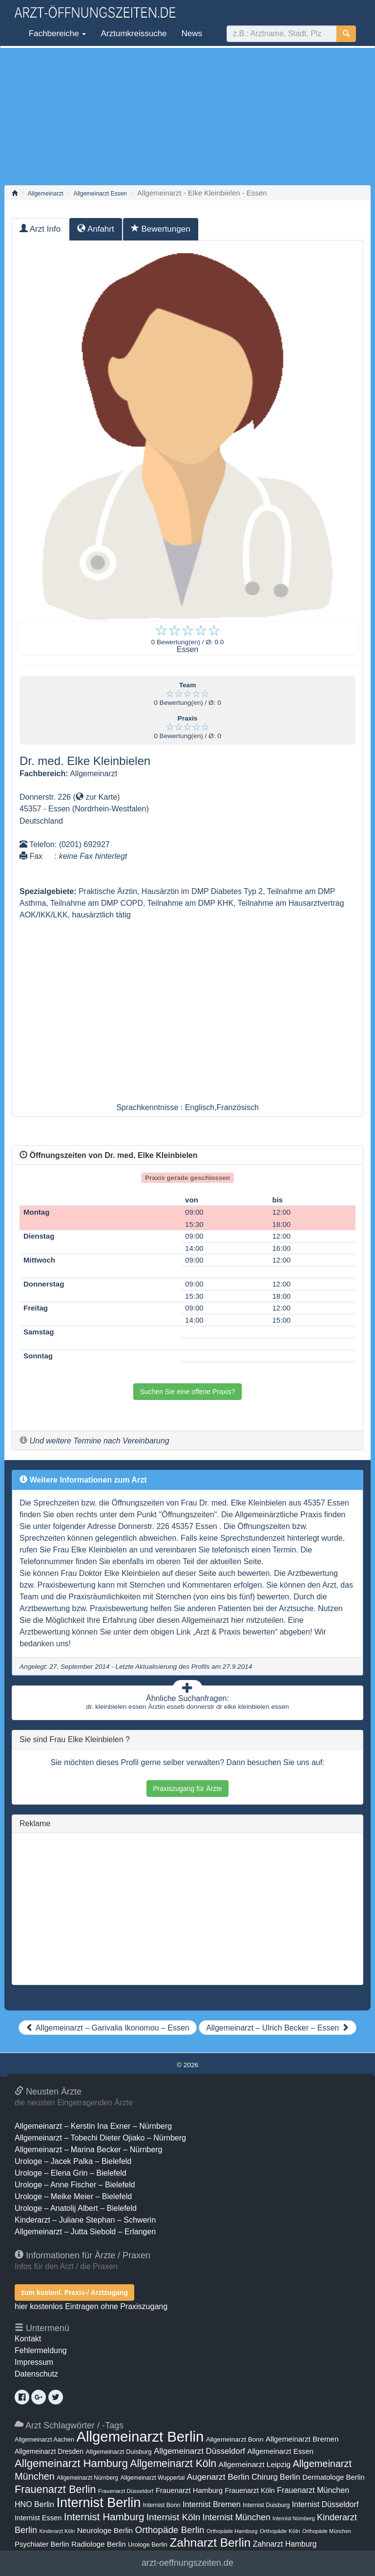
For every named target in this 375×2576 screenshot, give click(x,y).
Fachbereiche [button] (56, 33)
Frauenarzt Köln (249, 2490)
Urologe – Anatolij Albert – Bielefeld (76, 2208)
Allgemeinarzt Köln (173, 2463)
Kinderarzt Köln (57, 2531)
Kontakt (28, 2339)
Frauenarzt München (313, 2490)
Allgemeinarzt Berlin (140, 2436)
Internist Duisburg (266, 2505)
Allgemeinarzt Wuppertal (152, 2477)
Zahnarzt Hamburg (285, 2544)
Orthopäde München (326, 2531)
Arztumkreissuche (134, 33)
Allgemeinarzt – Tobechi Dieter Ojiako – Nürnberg (100, 2138)
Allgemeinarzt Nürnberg (87, 2477)
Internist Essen (38, 2518)
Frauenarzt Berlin (55, 2489)
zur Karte (96, 797)
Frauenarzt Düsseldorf (125, 2491)
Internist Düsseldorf (325, 2504)
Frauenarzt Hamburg (189, 2490)
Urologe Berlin (147, 2544)
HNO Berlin (34, 2504)
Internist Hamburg (104, 2516)
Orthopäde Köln (280, 2531)
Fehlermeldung (41, 2350)
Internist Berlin (98, 2502)
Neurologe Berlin (105, 2530)
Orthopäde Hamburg (232, 2531)
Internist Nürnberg (293, 2518)
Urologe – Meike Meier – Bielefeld (73, 2196)
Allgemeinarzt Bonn (235, 2439)
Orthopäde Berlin (170, 2530)
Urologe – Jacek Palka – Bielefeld (73, 2161)
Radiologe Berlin (98, 2544)
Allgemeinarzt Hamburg (71, 2463)
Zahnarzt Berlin (209, 2542)
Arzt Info (40, 229)
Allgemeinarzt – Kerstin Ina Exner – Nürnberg (93, 2126)
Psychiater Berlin (42, 2544)
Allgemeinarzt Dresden (49, 2451)
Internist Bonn (162, 2505)
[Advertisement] (187, 116)
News (192, 33)
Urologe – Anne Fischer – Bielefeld (75, 2185)
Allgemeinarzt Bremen (302, 2439)
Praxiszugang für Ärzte (187, 1788)
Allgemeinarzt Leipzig (255, 2464)
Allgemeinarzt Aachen (44, 2439)
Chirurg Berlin (275, 2476)
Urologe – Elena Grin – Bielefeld (70, 2173)
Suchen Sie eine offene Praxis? (187, 1392)
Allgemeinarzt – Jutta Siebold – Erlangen (85, 2231)
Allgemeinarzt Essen (99, 193)
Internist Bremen (212, 2504)
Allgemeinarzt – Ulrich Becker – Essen (277, 2028)
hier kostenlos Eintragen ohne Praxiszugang (91, 2306)
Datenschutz (36, 2374)
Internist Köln (173, 2517)
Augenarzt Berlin (218, 2477)
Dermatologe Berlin (333, 2477)
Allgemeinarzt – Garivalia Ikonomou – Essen (107, 2028)
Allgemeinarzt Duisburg (118, 2451)
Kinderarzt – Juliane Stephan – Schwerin (85, 2220)
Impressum (34, 2362)
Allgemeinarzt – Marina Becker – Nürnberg (88, 2149)
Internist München (237, 2517)
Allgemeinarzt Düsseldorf (199, 2451)
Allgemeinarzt (45, 193)
